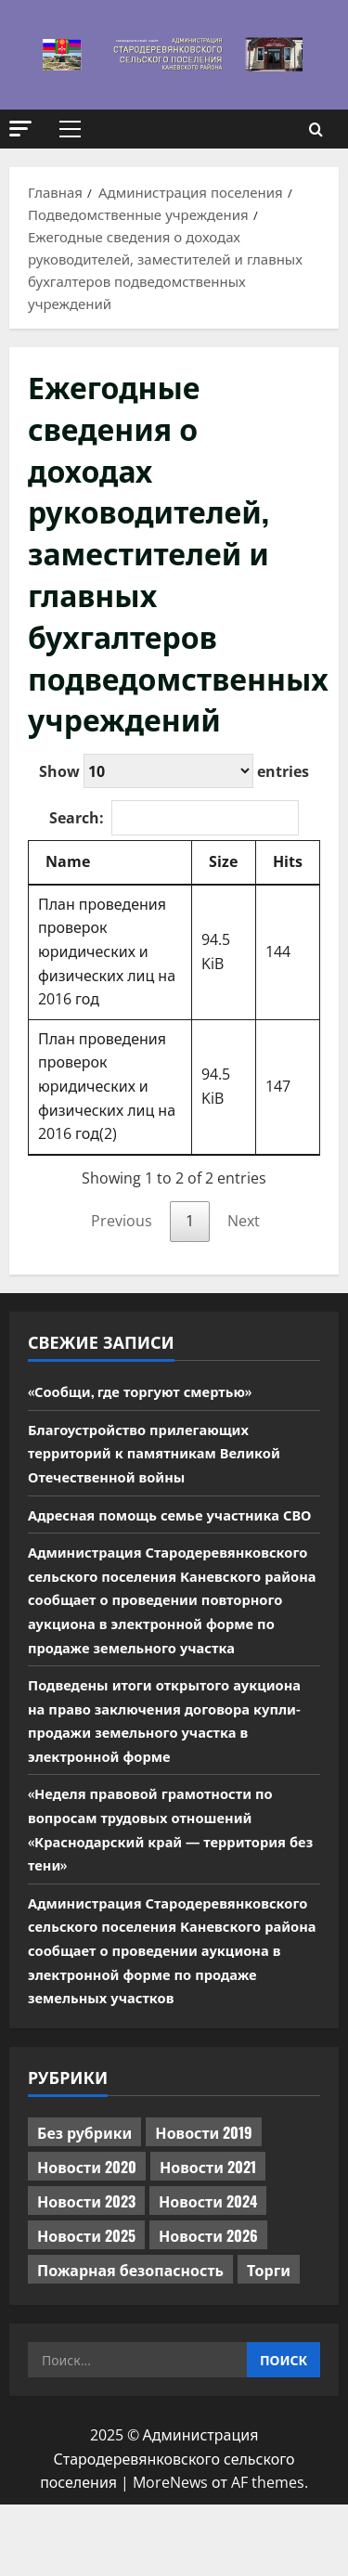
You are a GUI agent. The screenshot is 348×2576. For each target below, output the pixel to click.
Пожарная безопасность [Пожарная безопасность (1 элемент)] (130, 2340)
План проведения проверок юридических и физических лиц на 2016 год (106, 951)
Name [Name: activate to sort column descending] (67, 861)
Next (243, 1220)
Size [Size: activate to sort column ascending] (223, 861)
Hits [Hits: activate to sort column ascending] (288, 861)
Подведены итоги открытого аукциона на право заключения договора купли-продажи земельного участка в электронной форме (172, 1767)
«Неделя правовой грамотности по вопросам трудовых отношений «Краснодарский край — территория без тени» (168, 1876)
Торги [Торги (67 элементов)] (268, 2340)
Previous (121, 1220)
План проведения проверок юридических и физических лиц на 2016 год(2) (106, 1086)
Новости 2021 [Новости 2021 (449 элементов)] (208, 2237)
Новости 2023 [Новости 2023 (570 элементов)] (86, 2271)
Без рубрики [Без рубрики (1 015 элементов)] (84, 2203)
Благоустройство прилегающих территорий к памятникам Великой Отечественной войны (165, 1452)
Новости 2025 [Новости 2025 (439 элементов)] (86, 2306)
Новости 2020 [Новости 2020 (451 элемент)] (86, 2237)
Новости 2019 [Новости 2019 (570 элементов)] (203, 2203)
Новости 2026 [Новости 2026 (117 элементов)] (208, 2306)
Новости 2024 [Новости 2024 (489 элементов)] (208, 2271)
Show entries (174, 771)
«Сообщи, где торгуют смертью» (150, 1390)
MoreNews (170, 2554)
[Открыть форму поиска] (316, 129)
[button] (20, 128)
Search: (174, 817)
